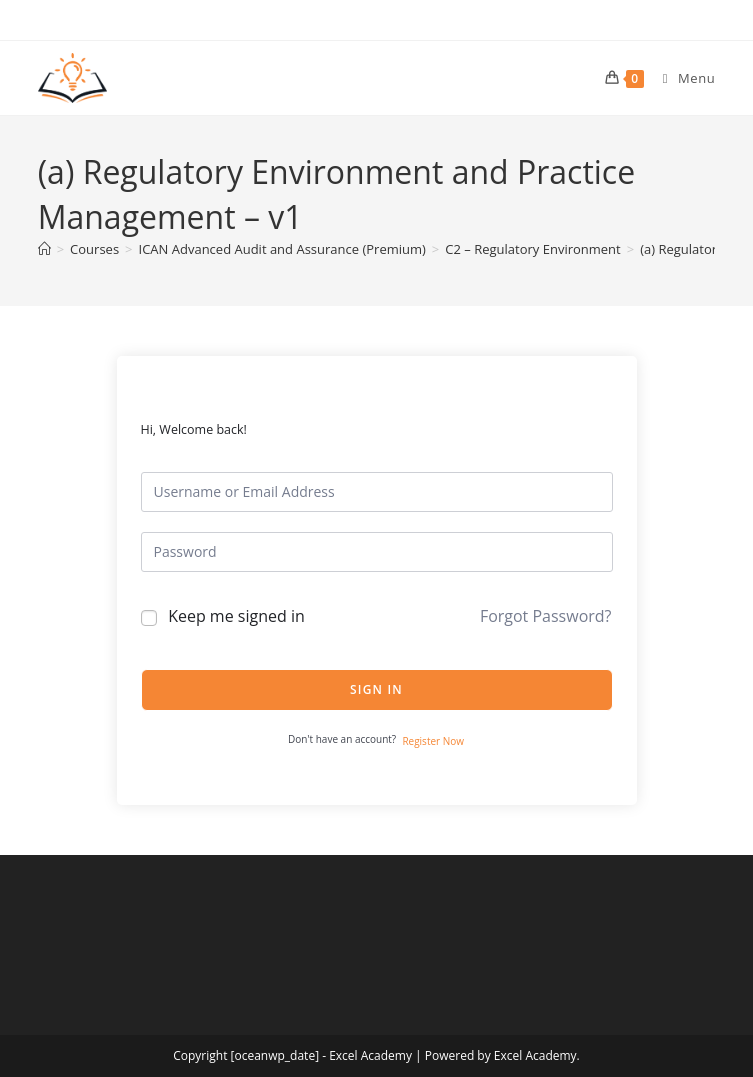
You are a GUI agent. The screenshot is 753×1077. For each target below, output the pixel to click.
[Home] (44, 249)
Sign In (376, 689)
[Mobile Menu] (682, 78)
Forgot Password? (546, 616)
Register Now (433, 741)
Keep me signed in (236, 616)
